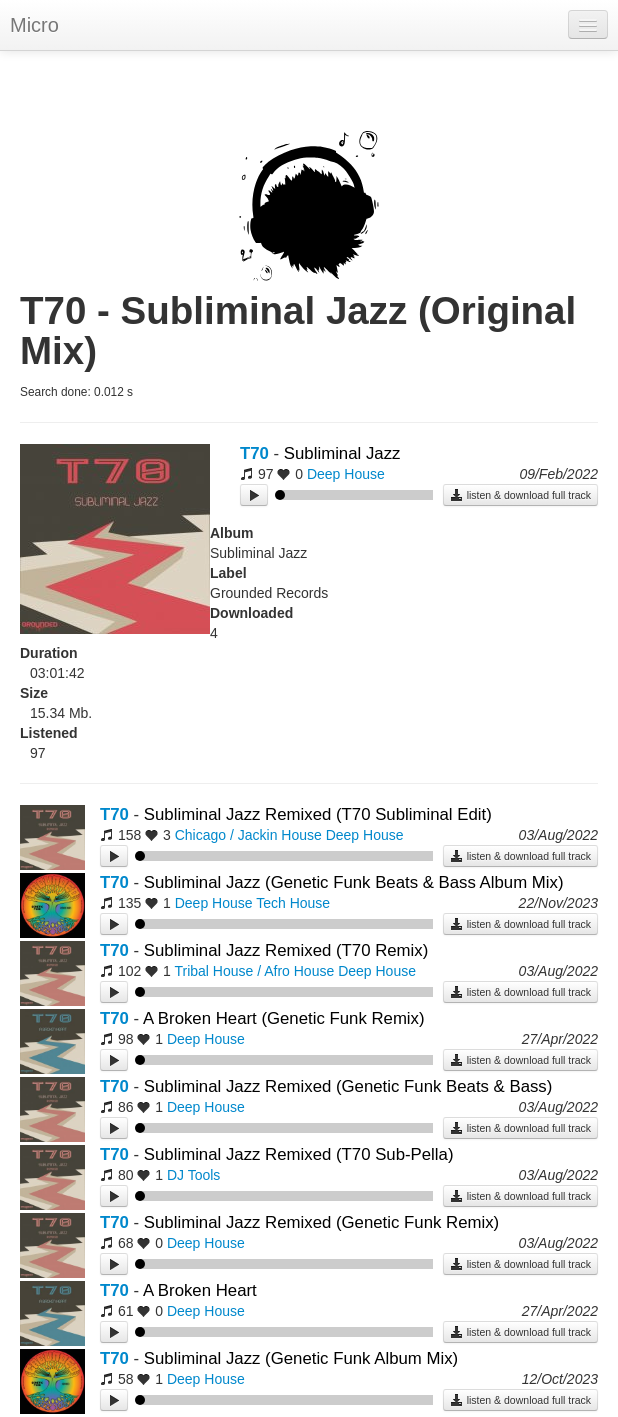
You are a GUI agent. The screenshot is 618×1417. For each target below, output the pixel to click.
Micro (34, 25)
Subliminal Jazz (342, 453)
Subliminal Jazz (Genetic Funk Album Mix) (301, 1358)
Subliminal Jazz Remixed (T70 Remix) (286, 950)
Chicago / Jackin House (248, 835)
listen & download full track (520, 495)
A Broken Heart (200, 1290)
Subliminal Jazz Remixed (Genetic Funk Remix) (321, 1222)
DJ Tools (193, 1175)
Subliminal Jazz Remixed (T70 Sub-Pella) (299, 1154)
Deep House (346, 474)
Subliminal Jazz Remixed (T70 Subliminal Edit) (318, 814)
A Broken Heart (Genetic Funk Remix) (284, 1018)
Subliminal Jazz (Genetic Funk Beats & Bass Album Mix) (354, 882)
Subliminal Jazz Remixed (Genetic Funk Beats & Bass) (348, 1086)
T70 (254, 453)
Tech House (293, 903)
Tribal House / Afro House (254, 971)
